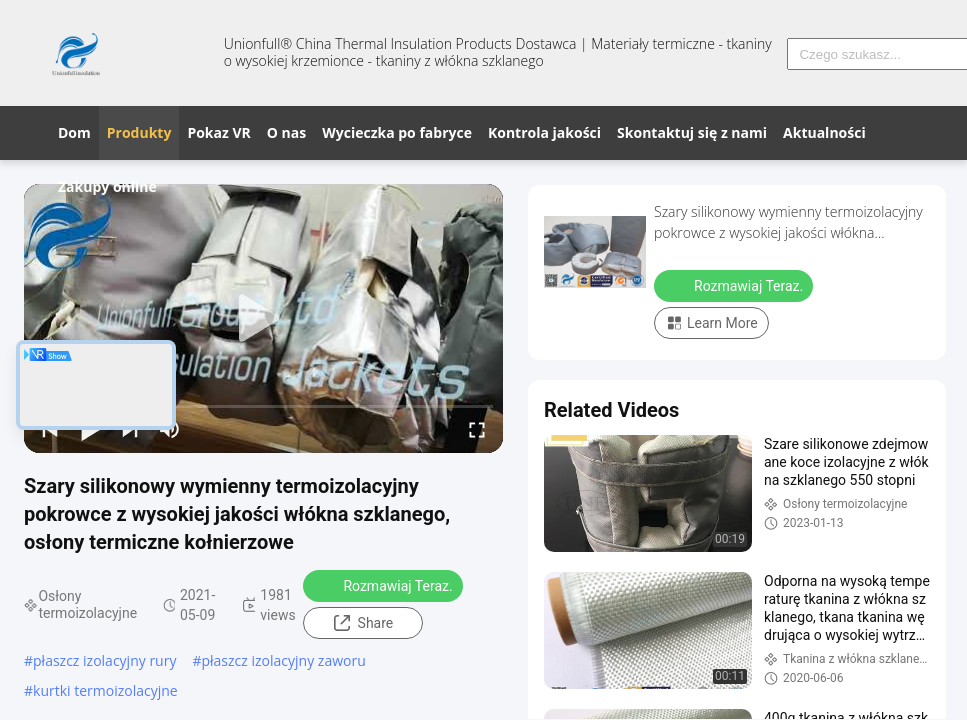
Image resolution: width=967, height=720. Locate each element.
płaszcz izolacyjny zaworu (283, 660)
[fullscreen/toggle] (477, 429)
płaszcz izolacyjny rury (104, 660)
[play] (264, 319)
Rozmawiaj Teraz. (384, 585)
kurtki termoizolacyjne (105, 690)
